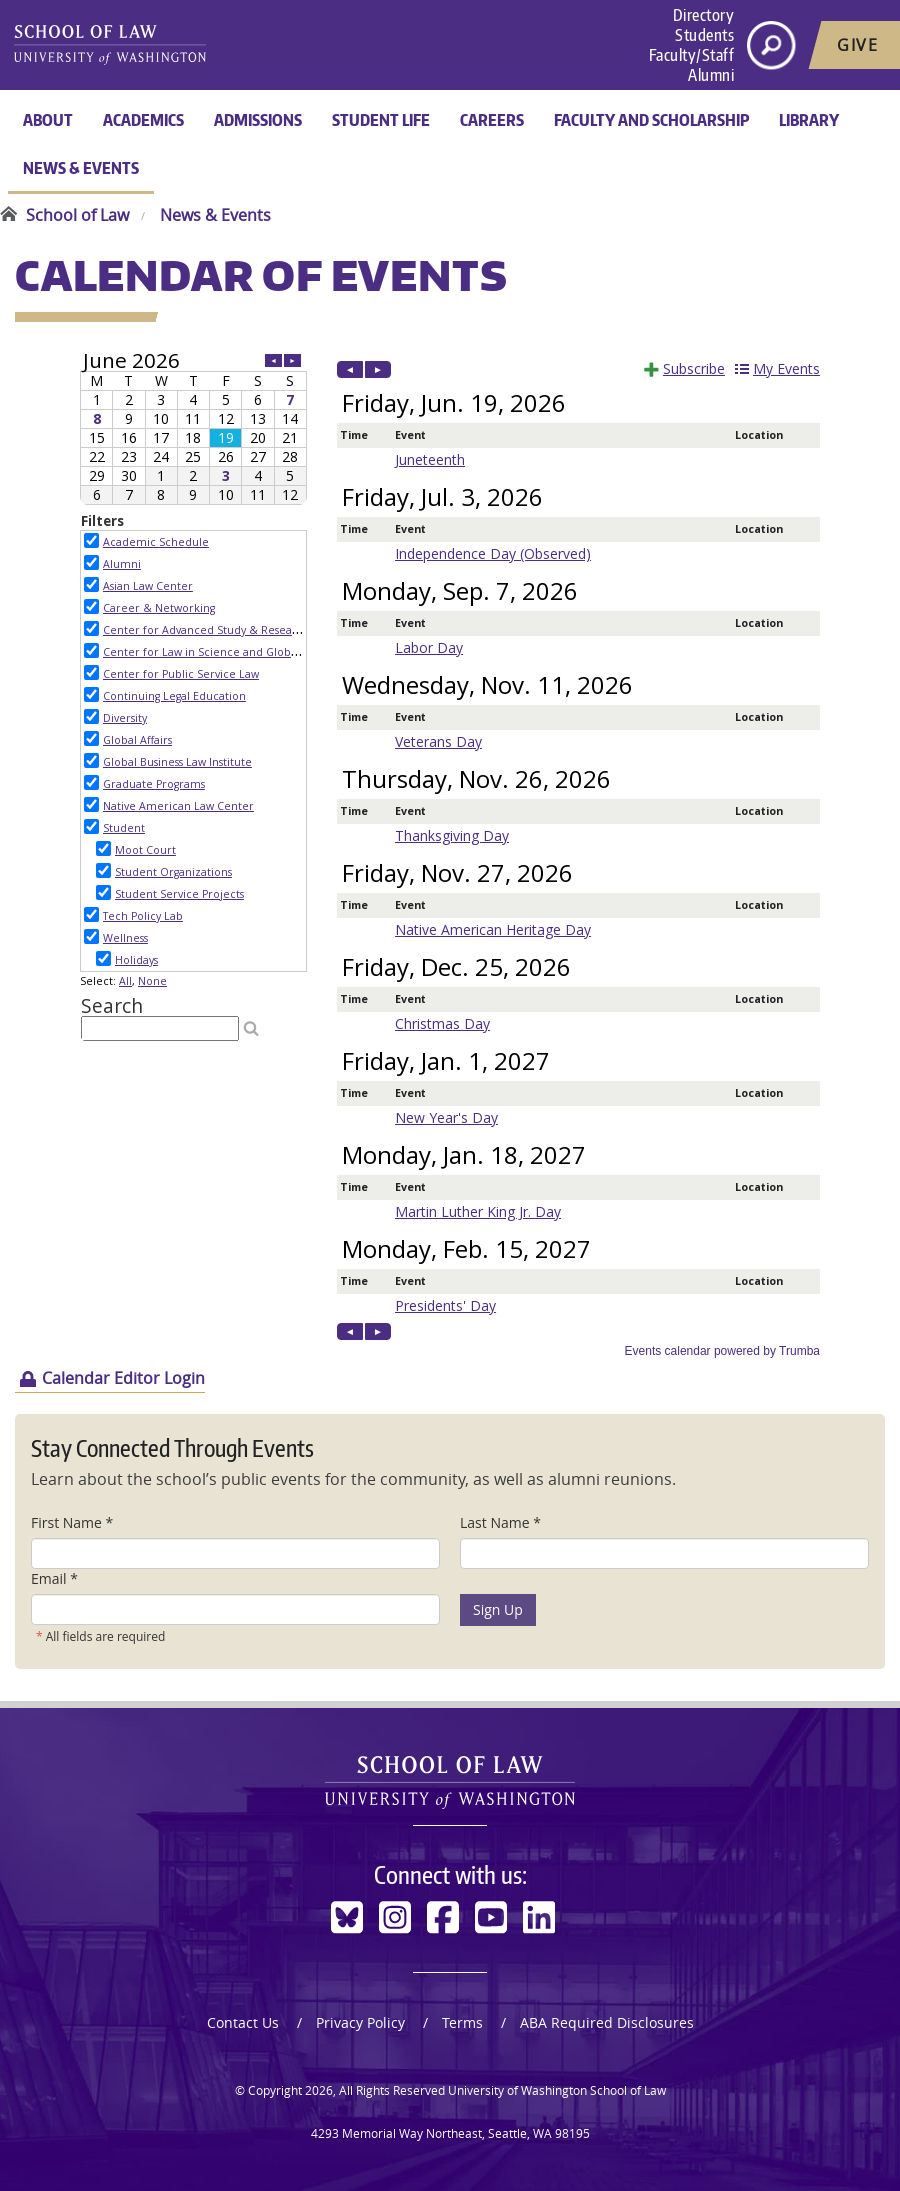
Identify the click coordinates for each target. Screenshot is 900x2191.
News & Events (81, 168)
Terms (462, 2022)
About (48, 120)
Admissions (258, 120)
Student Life (381, 120)
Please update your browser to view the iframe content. (193, 427)
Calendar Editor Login (123, 1378)
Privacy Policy (360, 2022)
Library (809, 120)
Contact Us (243, 2022)
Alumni (711, 75)
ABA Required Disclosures (607, 2022)
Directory (704, 15)
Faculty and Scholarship (651, 120)
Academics (143, 120)
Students (704, 35)
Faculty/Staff (692, 55)
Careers (492, 120)
